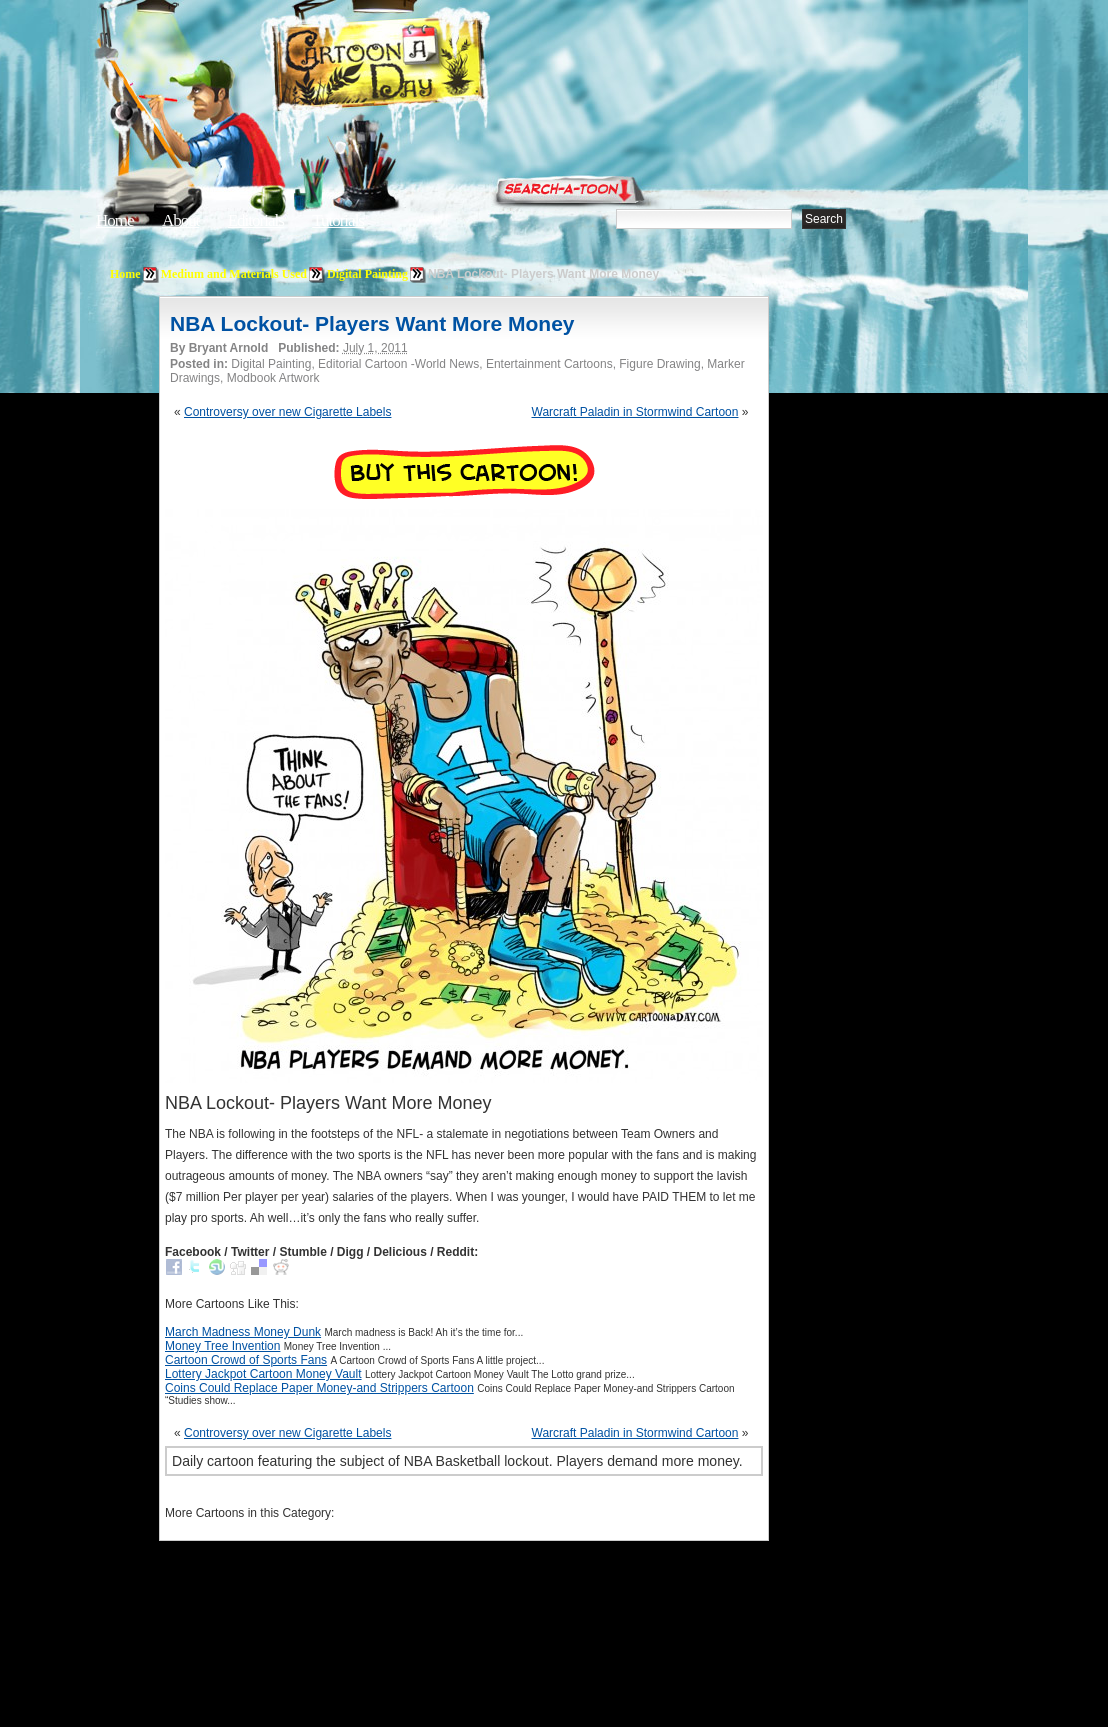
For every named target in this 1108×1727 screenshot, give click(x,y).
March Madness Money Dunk (243, 1332)
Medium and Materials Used (234, 274)
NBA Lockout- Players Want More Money (372, 323)
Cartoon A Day (428, 66)
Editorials (256, 220)
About (181, 220)
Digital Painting (367, 274)
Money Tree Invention (222, 1346)
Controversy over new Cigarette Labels (287, 412)
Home (115, 220)
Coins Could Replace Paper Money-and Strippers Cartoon (319, 1388)
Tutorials (338, 220)
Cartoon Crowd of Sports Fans (246, 1360)
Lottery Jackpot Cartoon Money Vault (263, 1374)
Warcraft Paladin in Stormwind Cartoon (635, 412)
